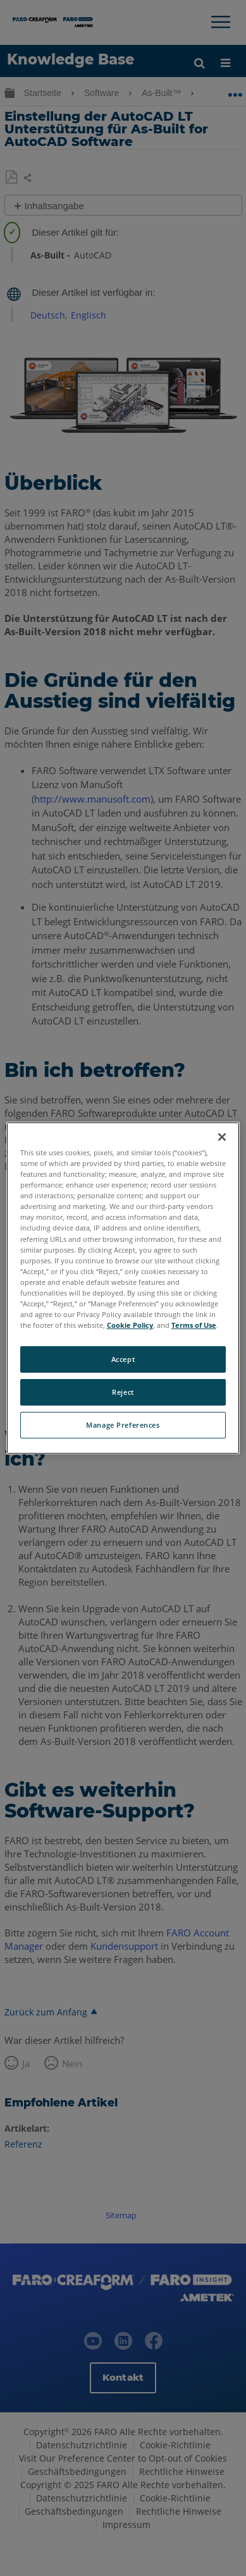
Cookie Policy (130, 1325)
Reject (122, 1392)
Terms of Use (193, 1325)
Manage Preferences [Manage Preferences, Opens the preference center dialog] (122, 1425)
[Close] (222, 1137)
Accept (123, 1359)
